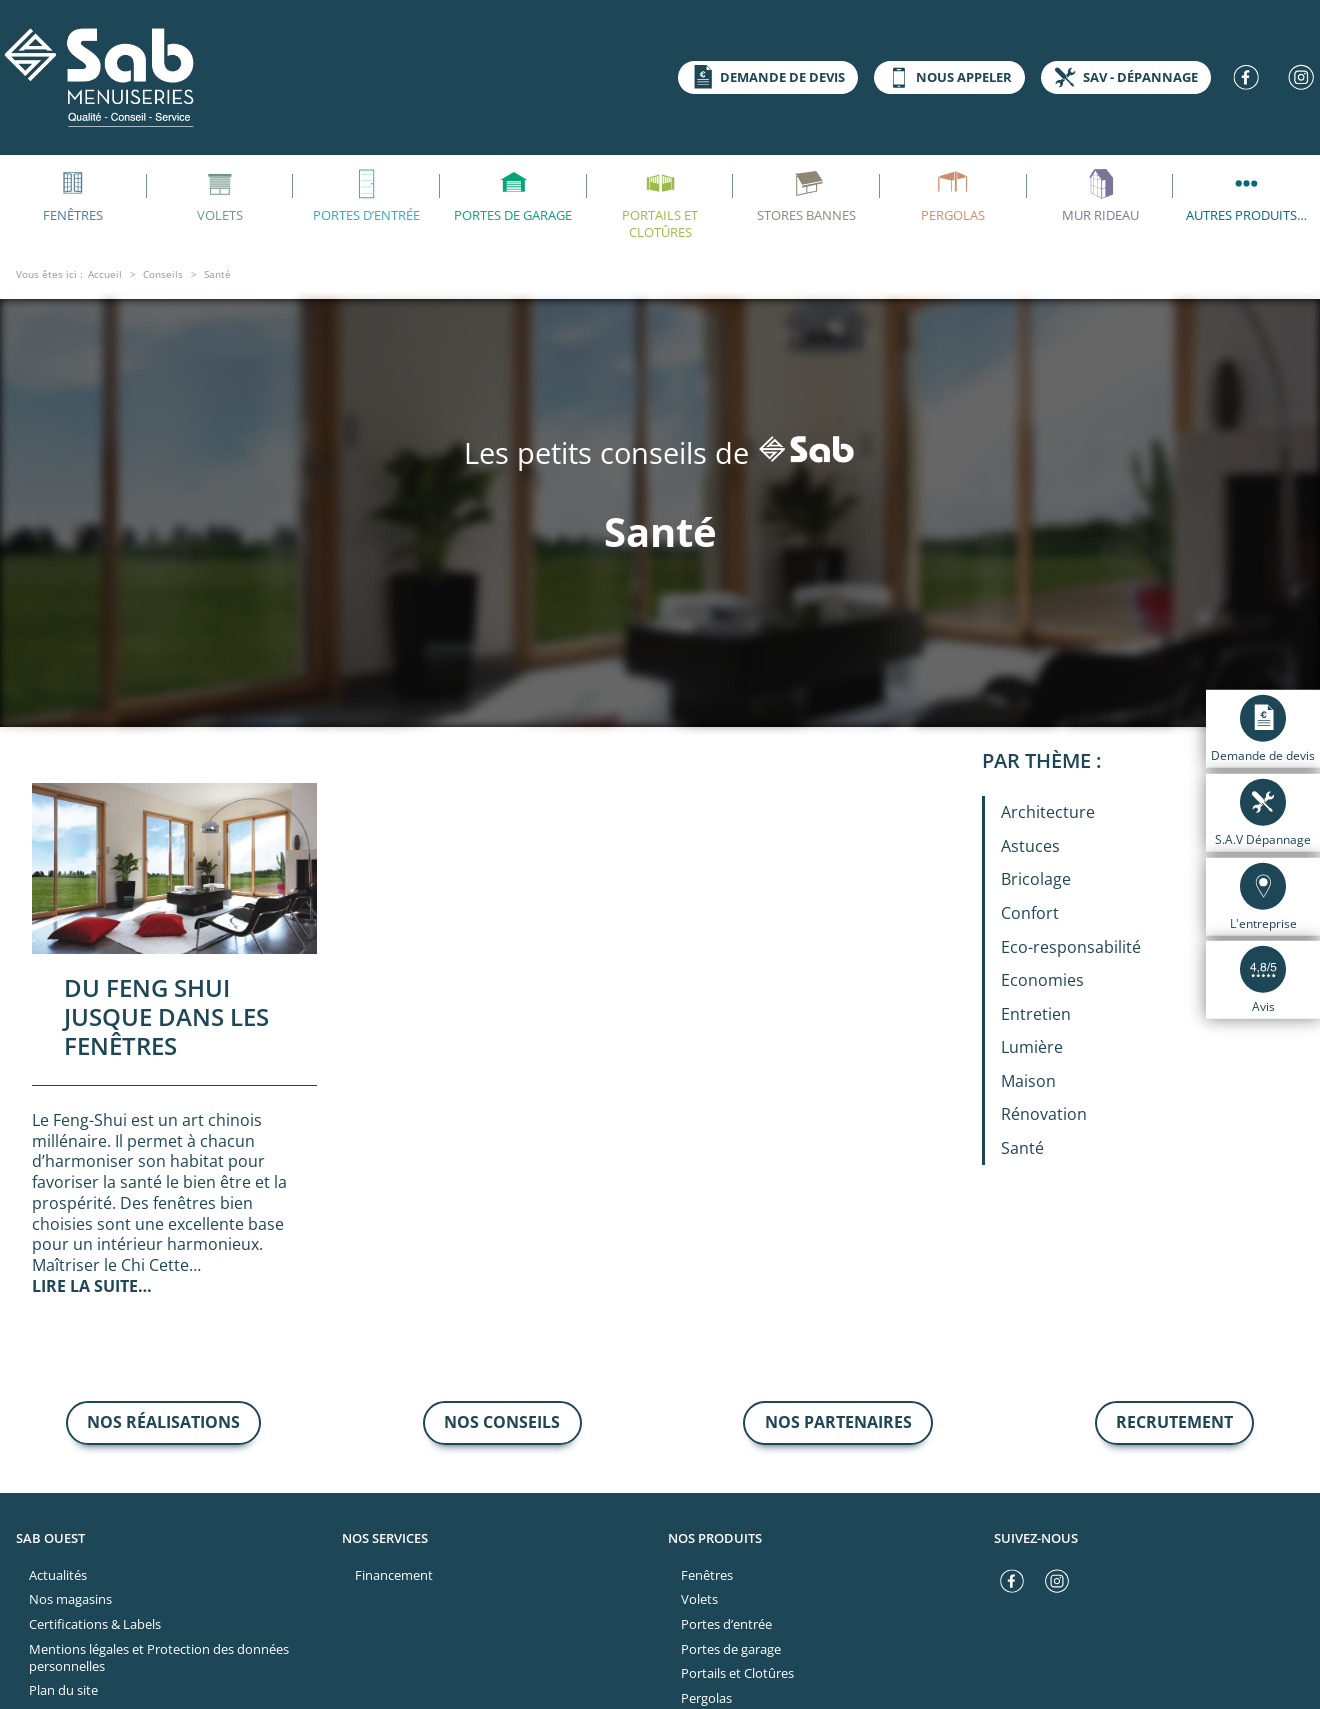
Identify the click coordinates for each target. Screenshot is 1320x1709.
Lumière (1032, 1047)
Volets (220, 194)
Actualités (58, 1575)
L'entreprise (1263, 896)
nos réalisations (163, 1422)
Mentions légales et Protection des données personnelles (159, 1657)
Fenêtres (707, 1575)
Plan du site (63, 1690)
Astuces (1030, 846)
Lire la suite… (92, 1286)
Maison (1028, 1081)
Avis (1263, 980)
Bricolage (1036, 879)
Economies (1042, 980)
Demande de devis (765, 77)
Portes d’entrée (366, 194)
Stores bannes (806, 194)
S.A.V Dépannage (1263, 813)
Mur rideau (1100, 194)
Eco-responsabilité (1071, 947)
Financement (394, 1575)
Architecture (1048, 812)
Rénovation (1044, 1114)
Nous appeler (947, 77)
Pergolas (953, 194)
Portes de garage (513, 194)
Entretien (1036, 1014)
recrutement (1174, 1422)
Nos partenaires (838, 1422)
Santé (1022, 1148)
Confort (1030, 913)
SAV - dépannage (1123, 77)
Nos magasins (70, 1599)
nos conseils (502, 1422)
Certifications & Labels (95, 1624)
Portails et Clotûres (660, 202)
